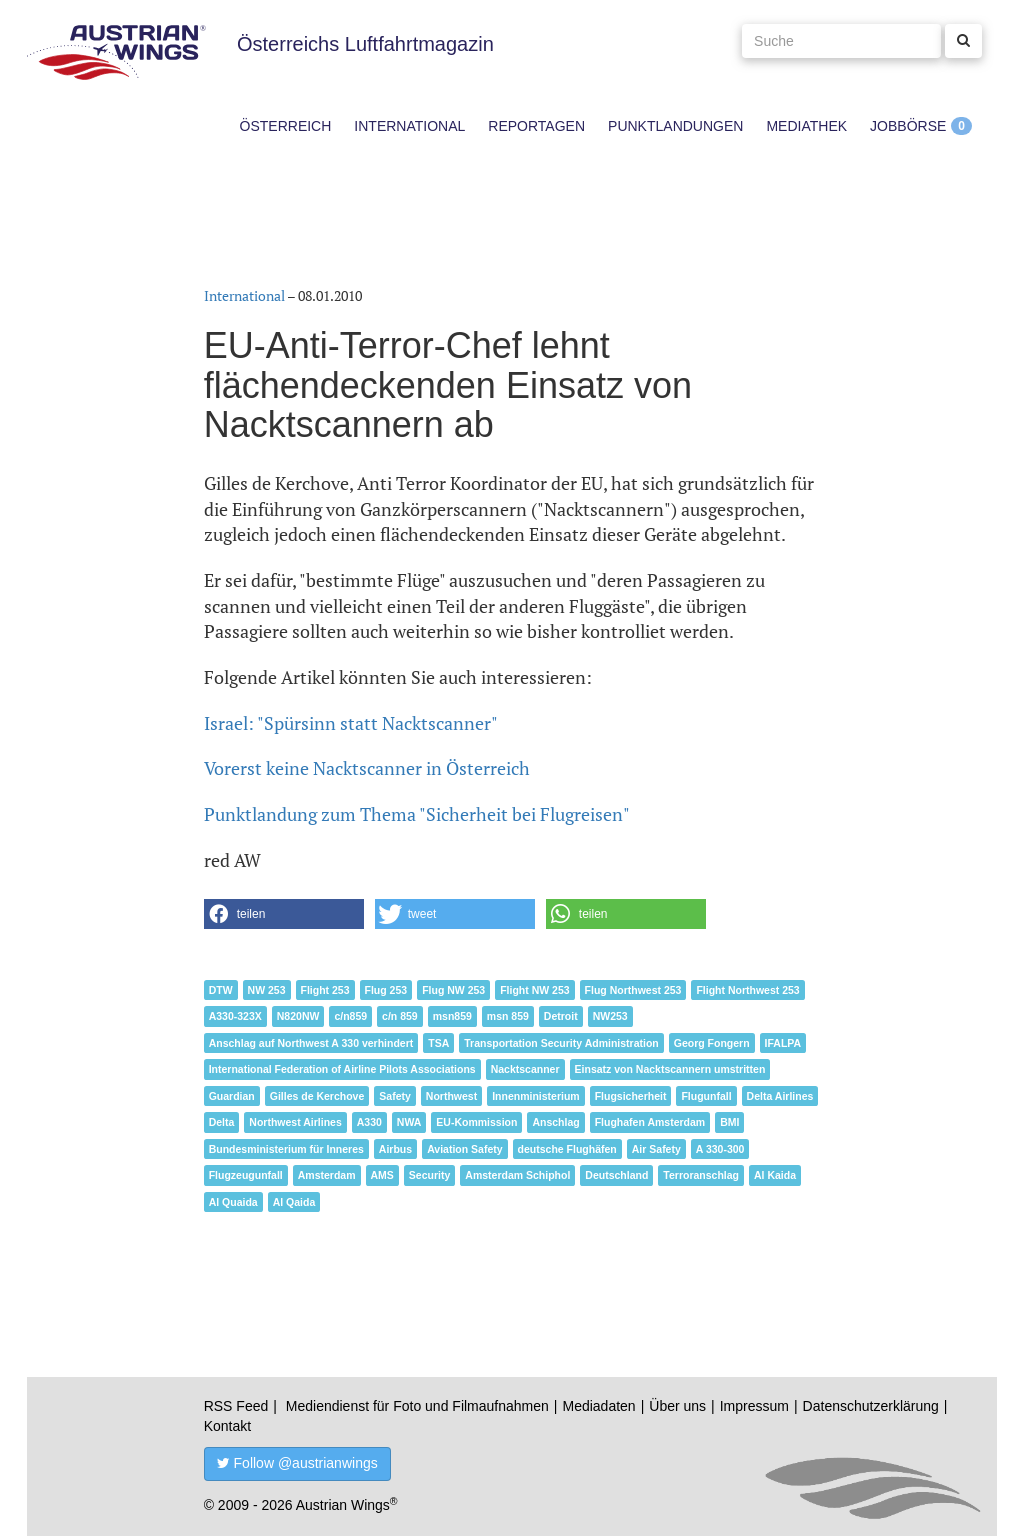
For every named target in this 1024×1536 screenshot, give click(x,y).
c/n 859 (400, 1016)
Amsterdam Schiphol (517, 1175)
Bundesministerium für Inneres (286, 1149)
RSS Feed (236, 1406)
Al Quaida (233, 1202)
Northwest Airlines (295, 1122)
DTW (221, 990)
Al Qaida (294, 1202)
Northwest (451, 1096)
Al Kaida (775, 1175)
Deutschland (616, 1175)
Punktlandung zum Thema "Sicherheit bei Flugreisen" (417, 814)
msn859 (452, 1016)
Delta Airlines (780, 1096)
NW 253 (267, 990)
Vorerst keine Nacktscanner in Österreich (367, 768)
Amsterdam (327, 1175)
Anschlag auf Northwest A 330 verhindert (311, 1043)
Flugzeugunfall (246, 1175)
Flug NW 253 (453, 990)
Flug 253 (386, 990)
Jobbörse (908, 126)
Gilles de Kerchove (317, 1096)
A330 (369, 1122)
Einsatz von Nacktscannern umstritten (670, 1069)
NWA (409, 1122)
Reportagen (536, 126)
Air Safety (656, 1149)
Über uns (677, 1406)
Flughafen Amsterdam (650, 1122)
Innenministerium (536, 1096)
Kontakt (227, 1426)
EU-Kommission (476, 1122)
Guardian (232, 1096)
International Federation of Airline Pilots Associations (342, 1069)
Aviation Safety (464, 1149)
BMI (729, 1122)
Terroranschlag (701, 1175)
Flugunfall (706, 1096)
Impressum (754, 1406)
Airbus (395, 1149)
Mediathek (806, 126)
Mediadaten (598, 1406)
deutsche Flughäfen (567, 1149)
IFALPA (783, 1043)
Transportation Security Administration (561, 1043)
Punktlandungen (675, 126)
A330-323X (235, 1016)
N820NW (298, 1016)
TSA (438, 1043)
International (409, 126)
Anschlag (555, 1122)
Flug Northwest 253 (633, 990)
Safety (395, 1096)
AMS (382, 1175)
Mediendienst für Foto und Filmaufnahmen (417, 1406)
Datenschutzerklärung (871, 1406)
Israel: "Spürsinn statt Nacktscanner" (351, 723)
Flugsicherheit (631, 1096)
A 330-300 (720, 1149)
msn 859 (508, 1016)
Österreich (286, 126)
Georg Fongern (712, 1043)
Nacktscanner (525, 1069)
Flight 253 (325, 990)
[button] (284, 914)
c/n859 (350, 1016)
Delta (222, 1122)
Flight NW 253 (534, 990)
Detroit (561, 1016)
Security (429, 1175)
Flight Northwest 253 (747, 990)
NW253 (610, 1016)
